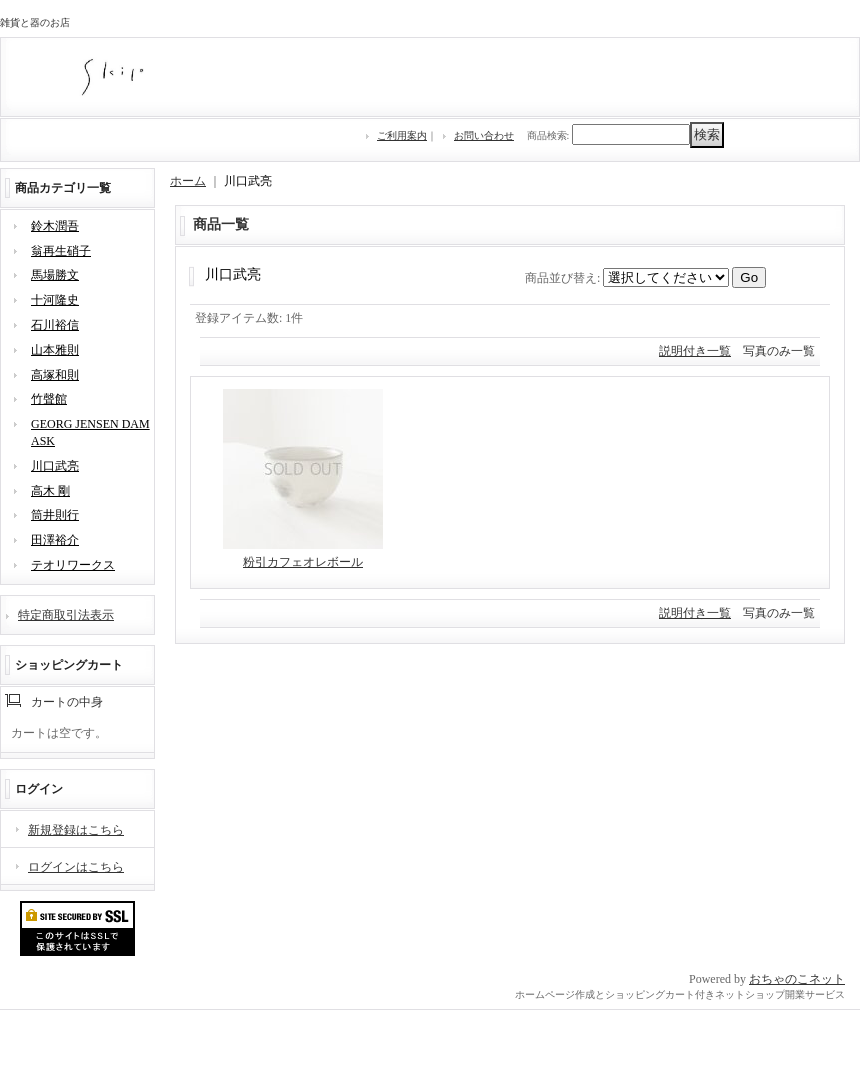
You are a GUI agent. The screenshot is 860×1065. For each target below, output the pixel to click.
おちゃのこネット (797, 979)
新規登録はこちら (76, 830)
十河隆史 (55, 300)
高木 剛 (50, 491)
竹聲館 (49, 399)
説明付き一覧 (695, 351)
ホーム (188, 181)
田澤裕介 (55, 540)
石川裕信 (55, 325)
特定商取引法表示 (66, 615)
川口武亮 (55, 466)
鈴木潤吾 (55, 226)
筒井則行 (55, 515)
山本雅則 (55, 350)
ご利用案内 (402, 135)
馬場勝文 (55, 275)
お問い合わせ (484, 135)
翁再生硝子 (61, 251)
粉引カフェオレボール (303, 562)
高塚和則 (55, 375)
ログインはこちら (76, 867)
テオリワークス (73, 565)
